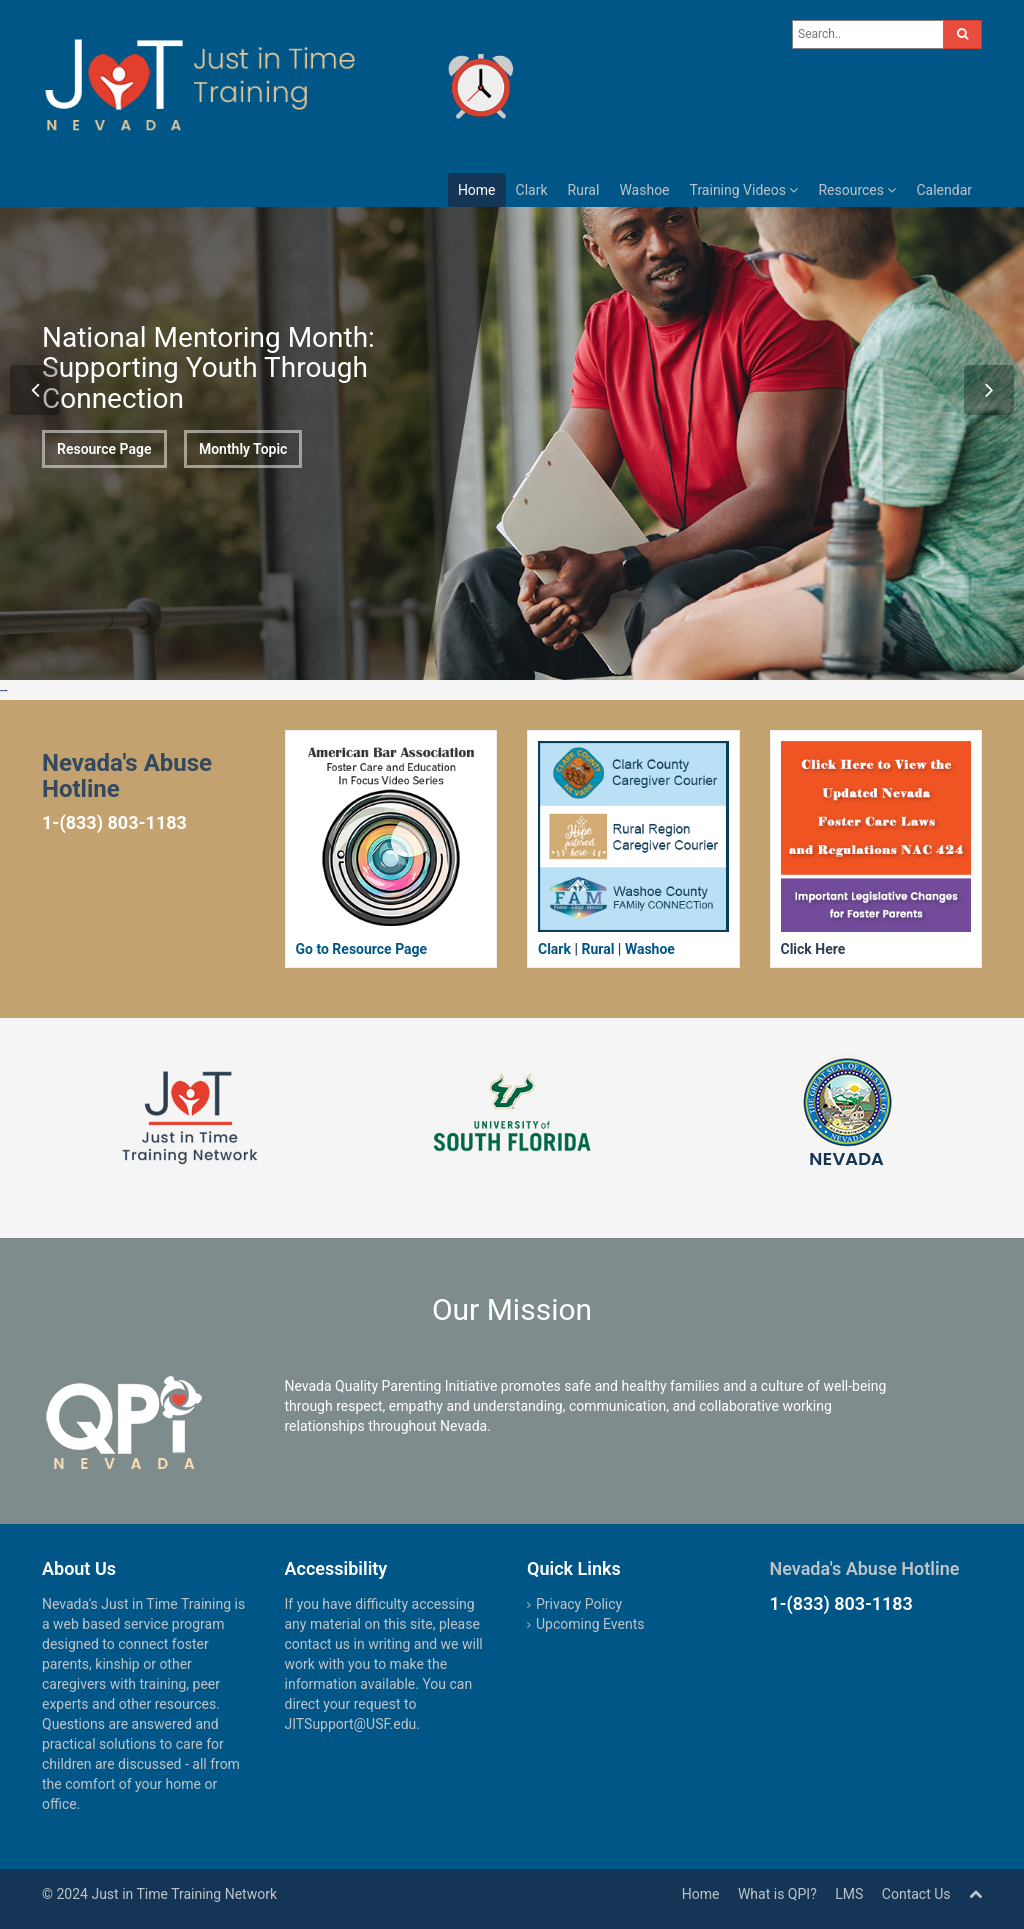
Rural (584, 190)
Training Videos (744, 190)
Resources (857, 190)
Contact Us (916, 1894)
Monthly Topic (243, 458)
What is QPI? (777, 1894)
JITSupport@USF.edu (351, 1724)
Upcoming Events (590, 1624)
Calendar (944, 190)
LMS (849, 1894)
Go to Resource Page (362, 949)
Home (477, 190)
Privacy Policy (579, 1604)
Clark (532, 190)
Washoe (644, 190)
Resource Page (104, 449)
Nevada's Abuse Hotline (865, 1568)
